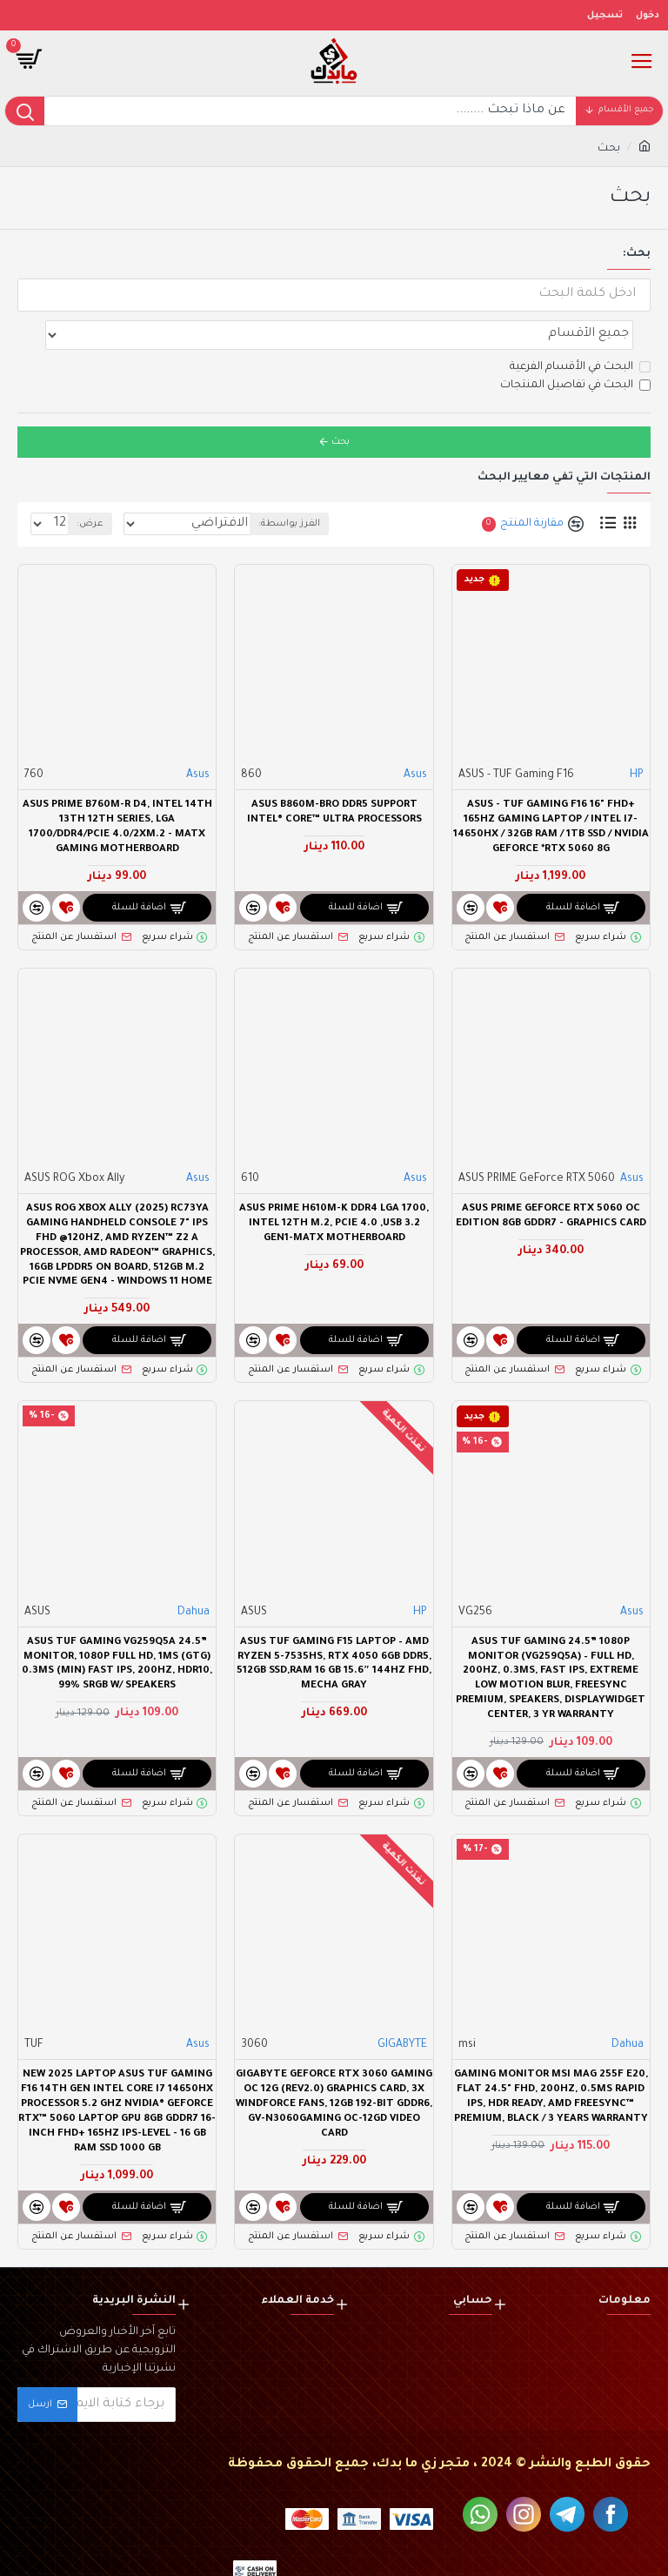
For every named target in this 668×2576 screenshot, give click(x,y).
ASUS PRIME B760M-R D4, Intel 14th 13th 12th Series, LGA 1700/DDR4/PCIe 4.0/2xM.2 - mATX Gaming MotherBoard (117, 789)
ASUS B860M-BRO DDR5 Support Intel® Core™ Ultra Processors (334, 774)
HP (637, 737)
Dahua (193, 1574)
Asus (415, 737)
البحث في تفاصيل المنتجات (575, 347)
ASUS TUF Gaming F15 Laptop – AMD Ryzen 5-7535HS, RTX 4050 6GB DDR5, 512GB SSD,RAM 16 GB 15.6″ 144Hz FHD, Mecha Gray (334, 1626)
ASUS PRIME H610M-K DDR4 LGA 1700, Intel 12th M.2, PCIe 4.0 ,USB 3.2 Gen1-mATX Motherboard (334, 1185)
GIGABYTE (402, 2007)
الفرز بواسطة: (369, 485)
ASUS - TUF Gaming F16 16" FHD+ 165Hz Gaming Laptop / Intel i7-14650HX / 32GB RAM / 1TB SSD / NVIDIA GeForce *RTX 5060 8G (551, 789)
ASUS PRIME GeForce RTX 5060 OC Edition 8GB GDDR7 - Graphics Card (551, 1178)
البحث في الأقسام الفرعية (580, 329)
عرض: (90, 485)
